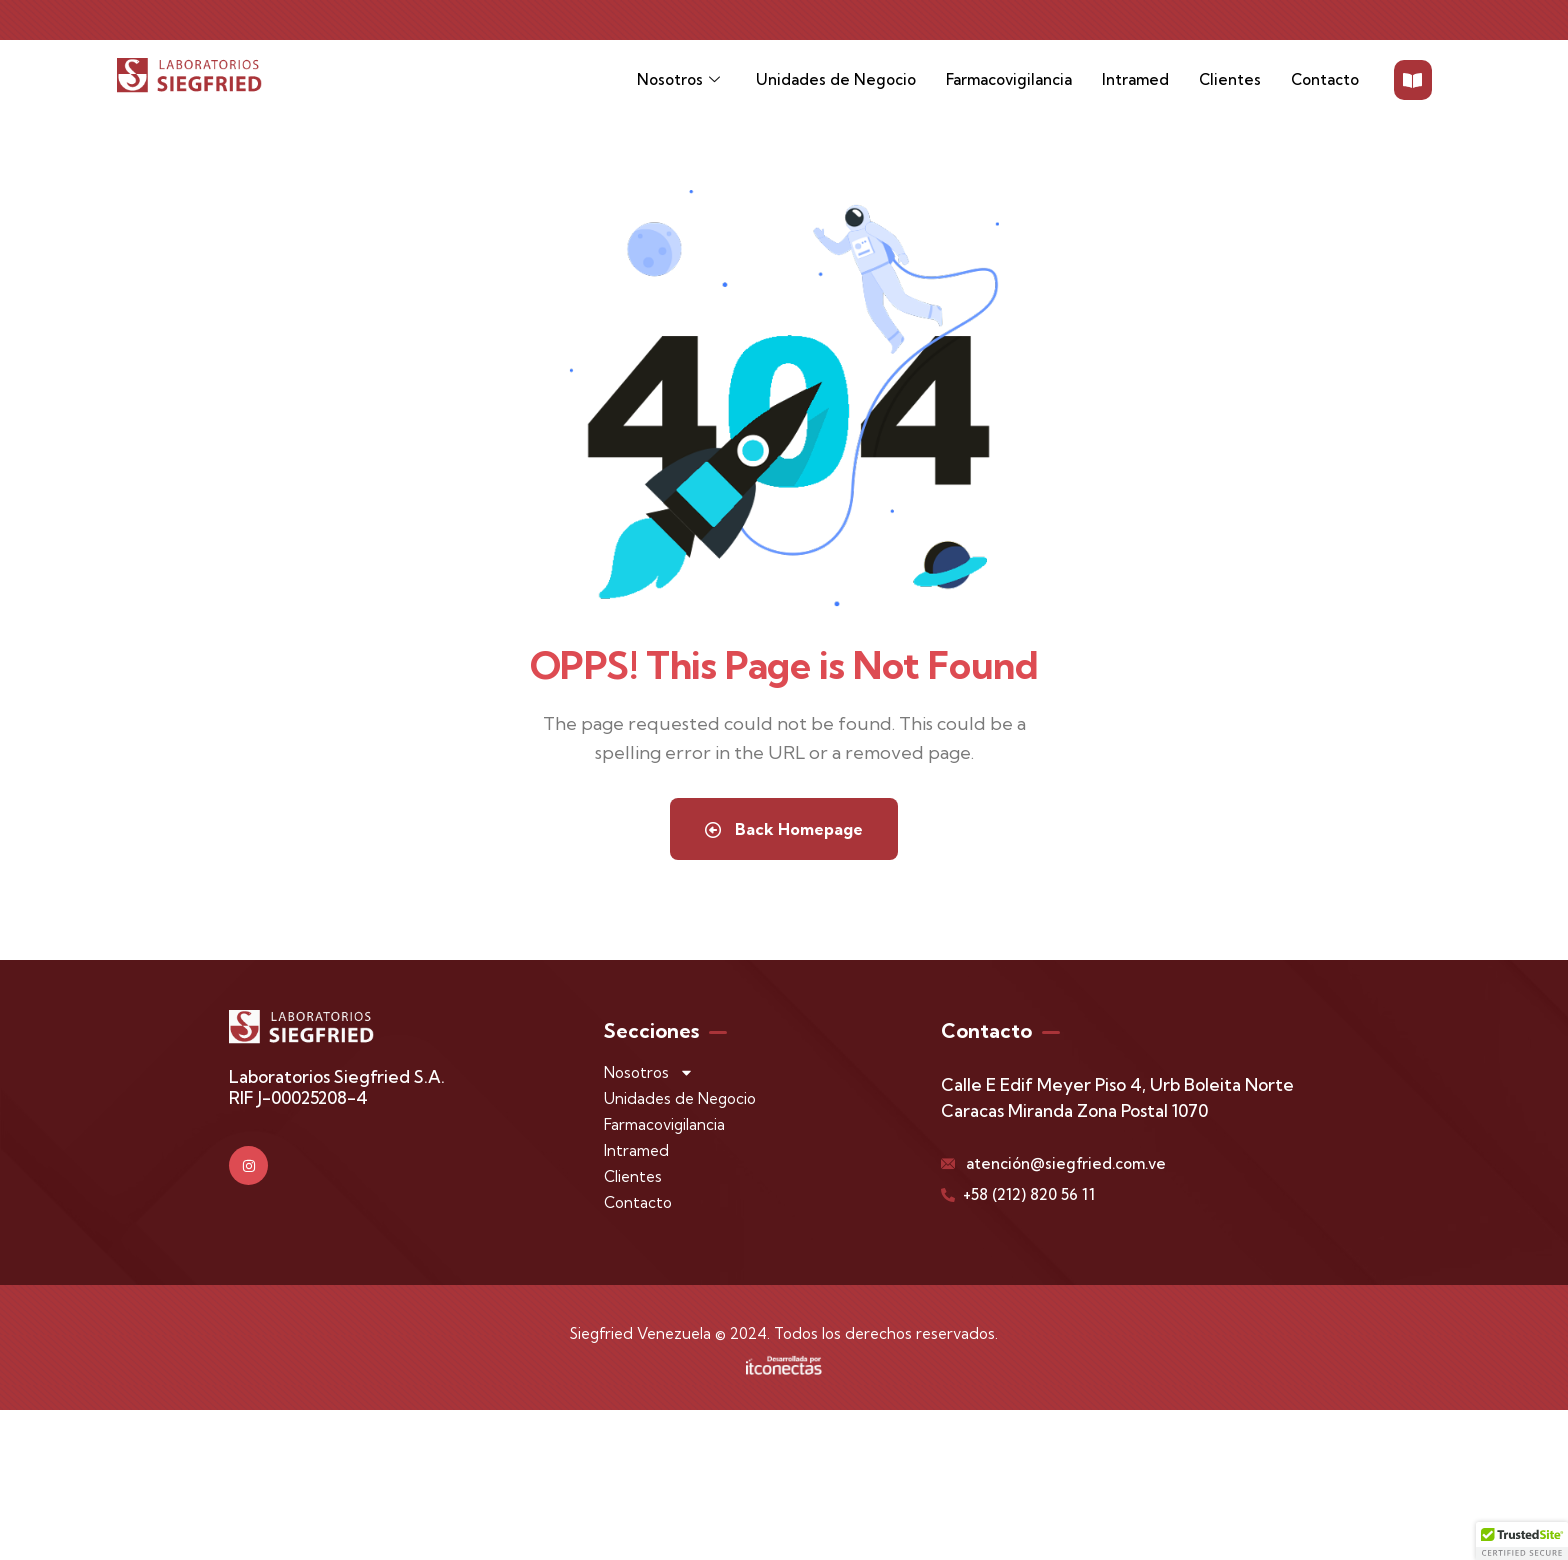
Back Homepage (784, 829)
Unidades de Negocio (836, 79)
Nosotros (678, 80)
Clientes (1230, 79)
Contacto (1325, 79)
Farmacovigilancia (1009, 79)
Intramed (1135, 79)
